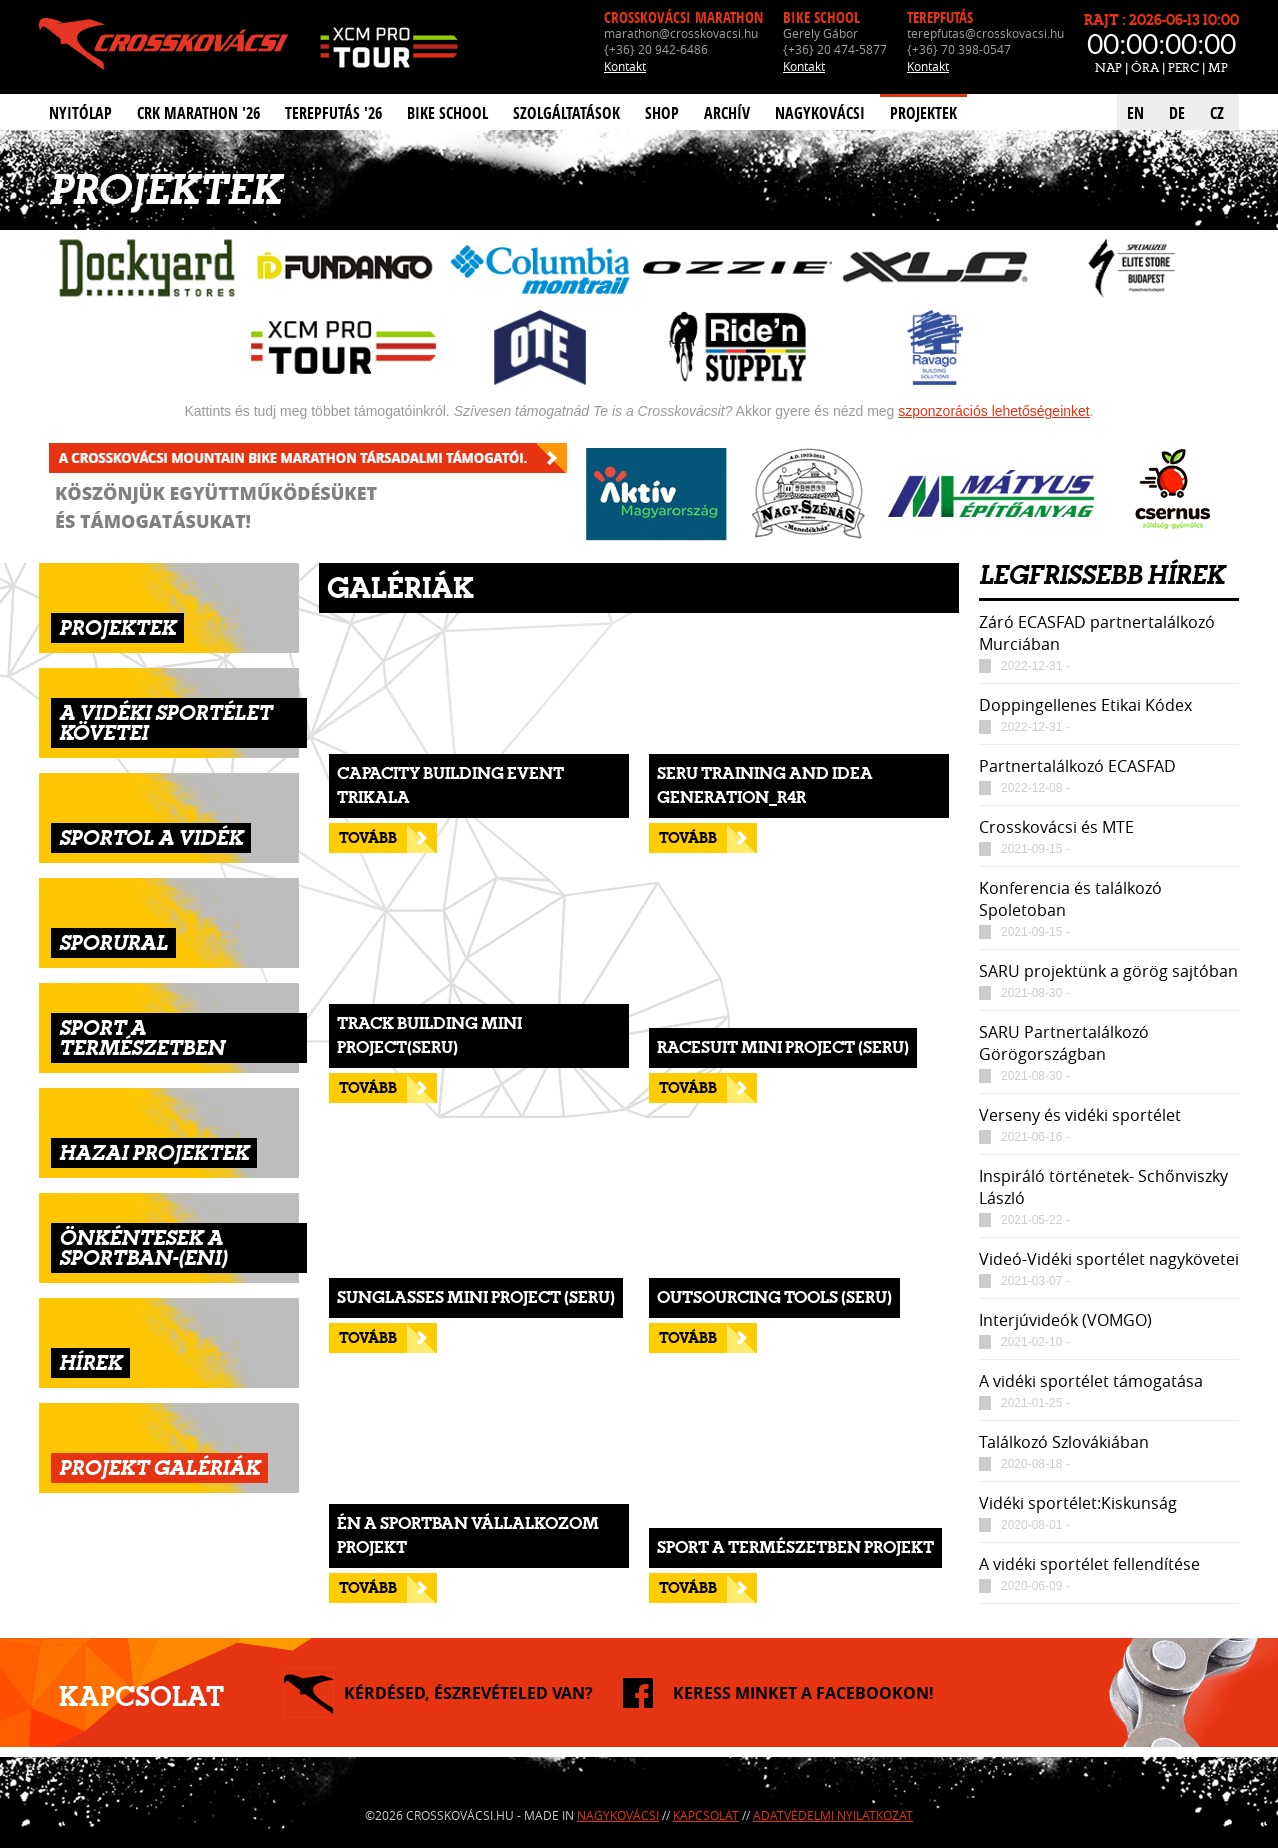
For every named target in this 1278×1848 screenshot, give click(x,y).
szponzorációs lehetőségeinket (993, 411)
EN (1135, 113)
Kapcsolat (706, 1815)
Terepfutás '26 (333, 113)
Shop (662, 113)
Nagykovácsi (820, 113)
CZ (1217, 113)
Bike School (447, 113)
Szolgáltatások (566, 113)
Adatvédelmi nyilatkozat (833, 1815)
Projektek (923, 113)
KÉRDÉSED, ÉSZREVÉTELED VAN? (468, 1693)
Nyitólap (80, 113)
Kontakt (625, 66)
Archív (727, 113)
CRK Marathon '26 (198, 113)
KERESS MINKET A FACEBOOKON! (803, 1693)
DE (1177, 113)
